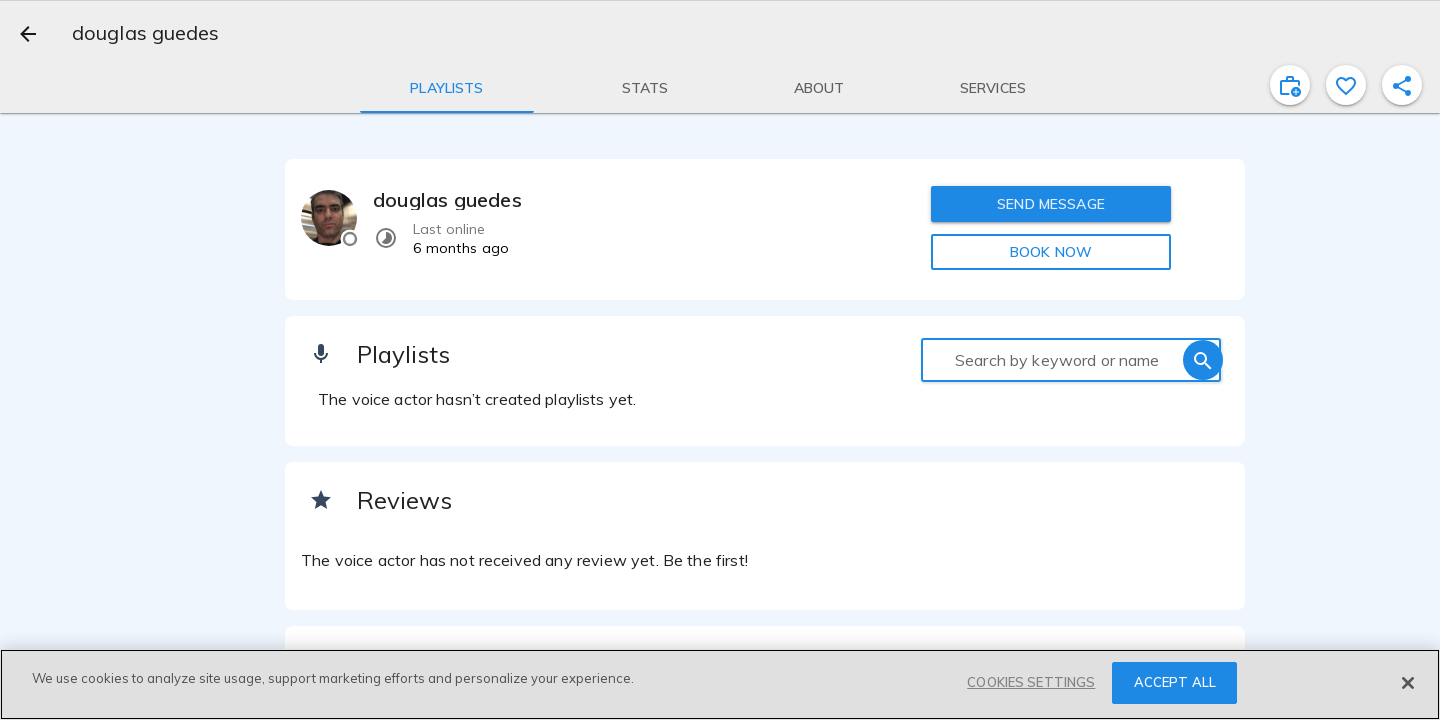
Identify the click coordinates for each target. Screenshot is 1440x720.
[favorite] (1346, 85)
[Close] (1408, 683)
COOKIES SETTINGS (1031, 682)
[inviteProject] (1290, 85)
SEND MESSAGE (1051, 204)
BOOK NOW (1051, 252)
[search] (1203, 360)
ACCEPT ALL (1175, 682)
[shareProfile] (1402, 85)
